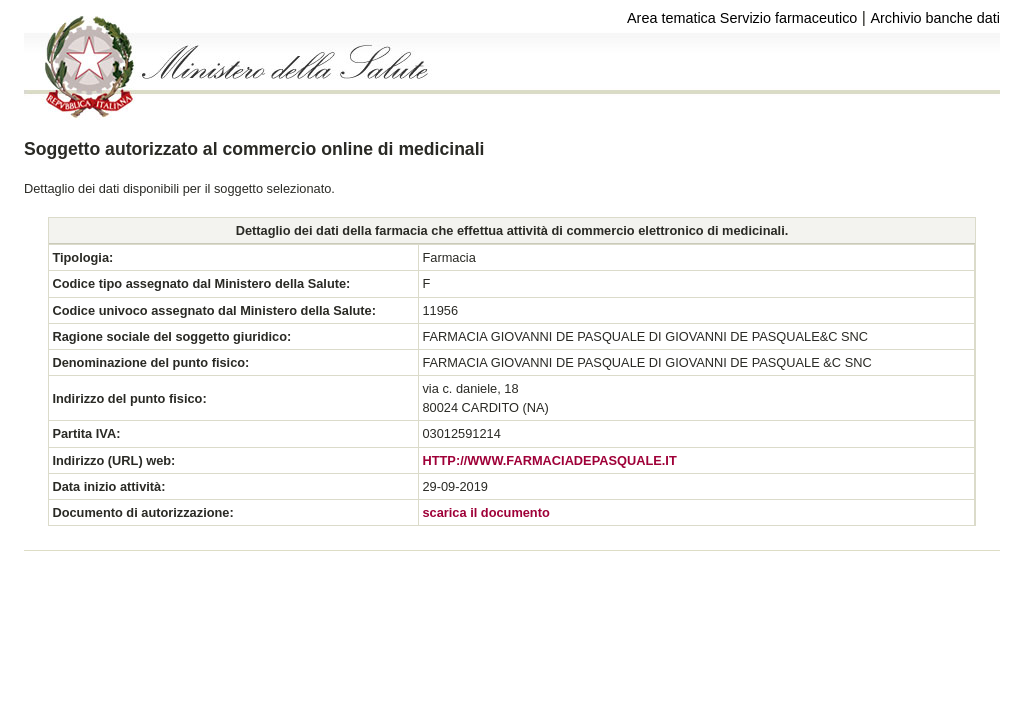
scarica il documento (485, 512)
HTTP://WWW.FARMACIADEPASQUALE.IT (549, 460)
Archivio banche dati (935, 18)
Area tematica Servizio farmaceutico (742, 18)
